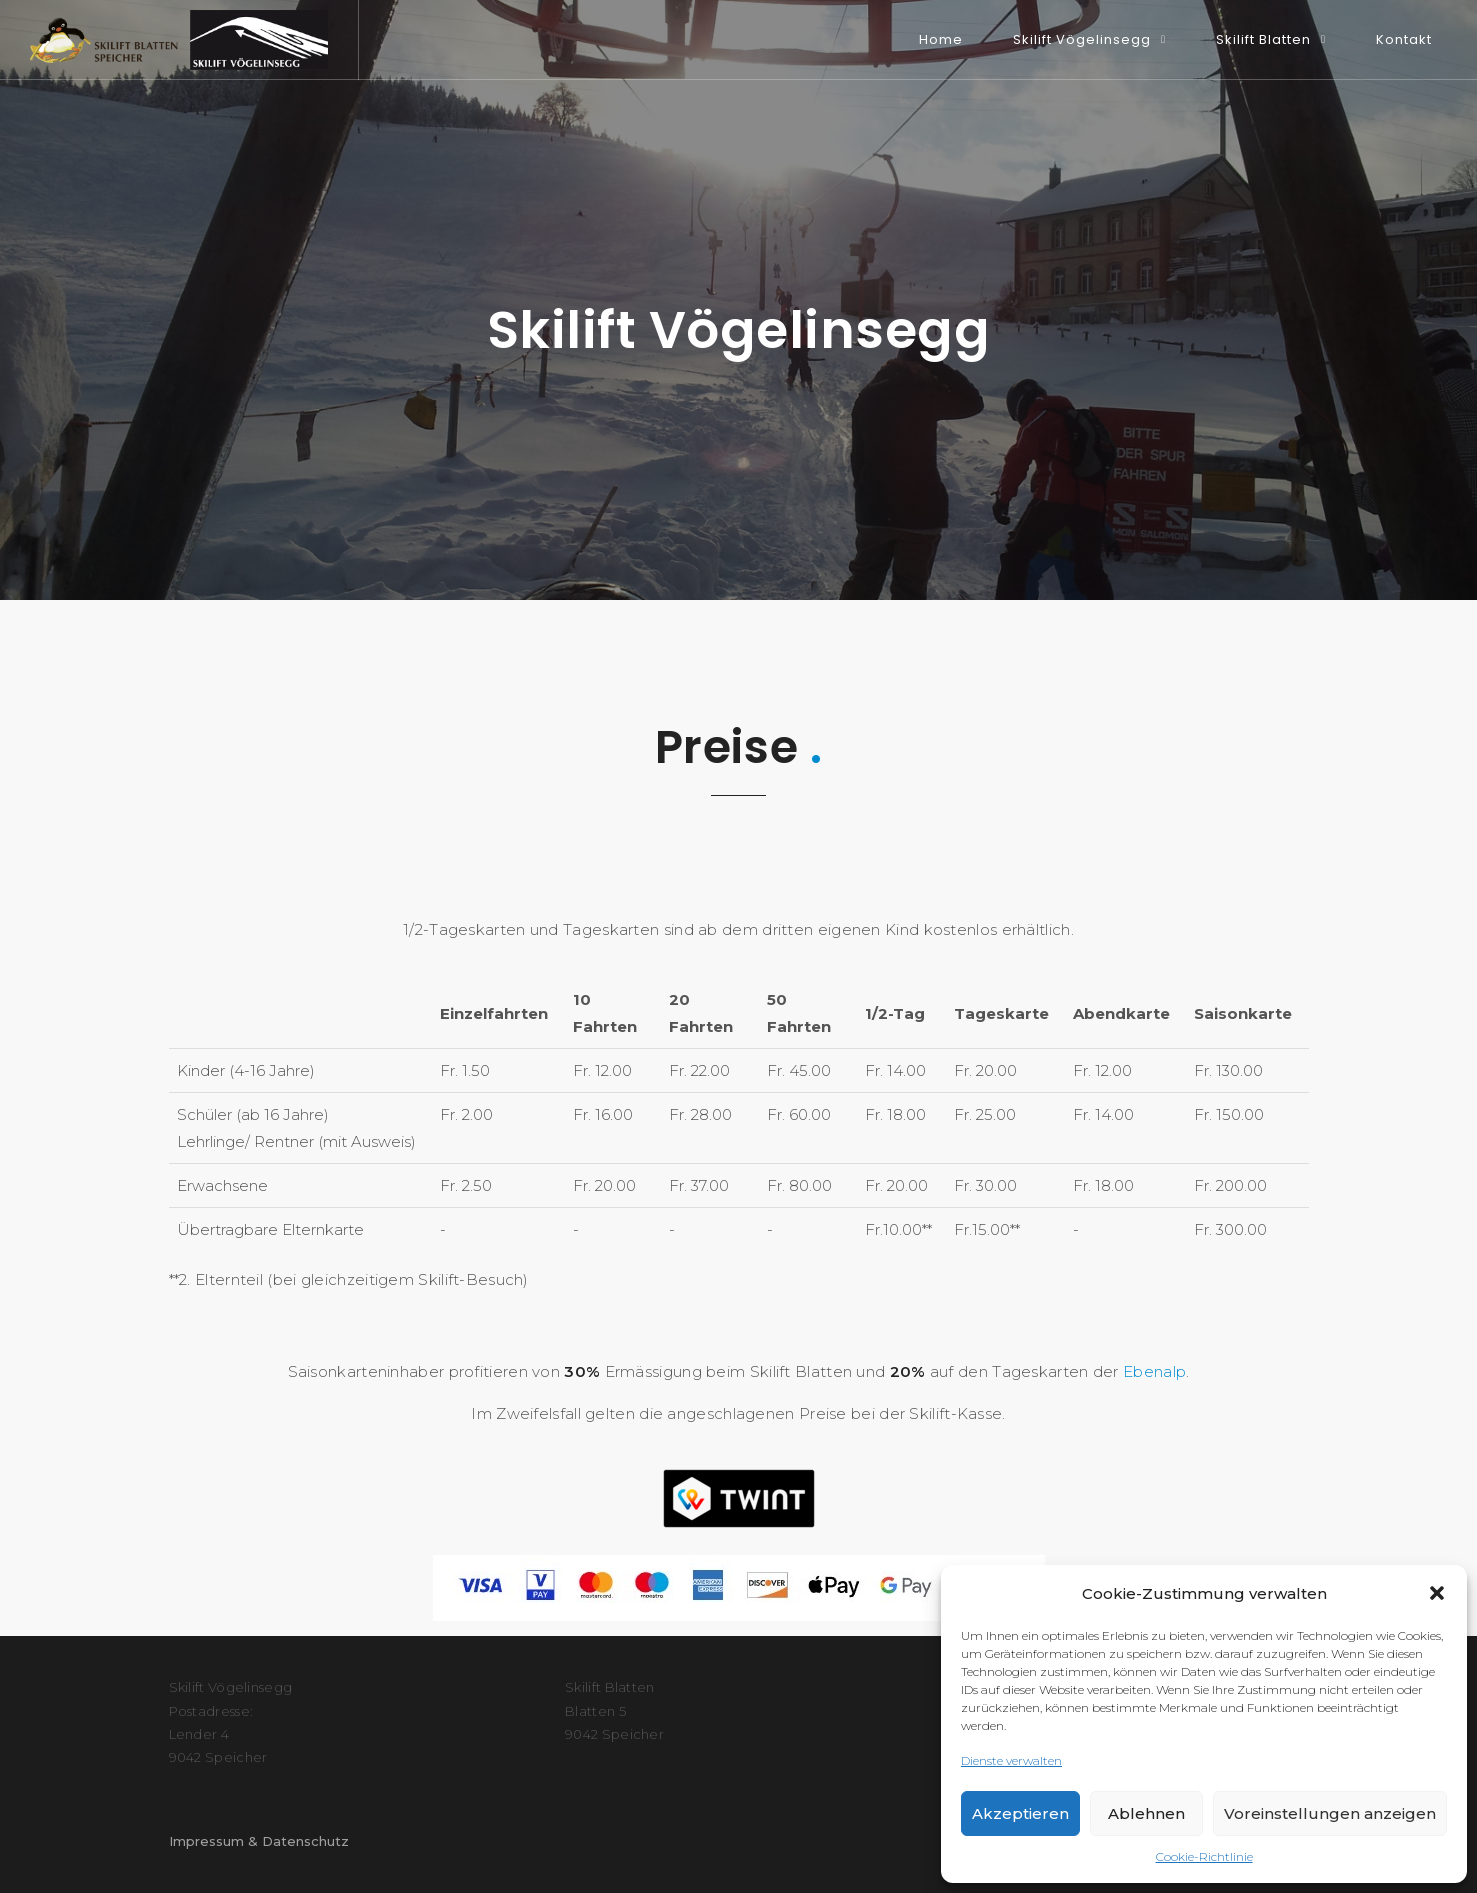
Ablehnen (1146, 1813)
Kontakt (1404, 39)
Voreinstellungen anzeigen (1330, 1813)
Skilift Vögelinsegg (1082, 39)
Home (941, 39)
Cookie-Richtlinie (1204, 1856)
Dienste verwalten (1011, 1760)
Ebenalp (1154, 1371)
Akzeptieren (1020, 1813)
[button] (1437, 1593)
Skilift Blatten (1263, 39)
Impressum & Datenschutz (259, 1841)
